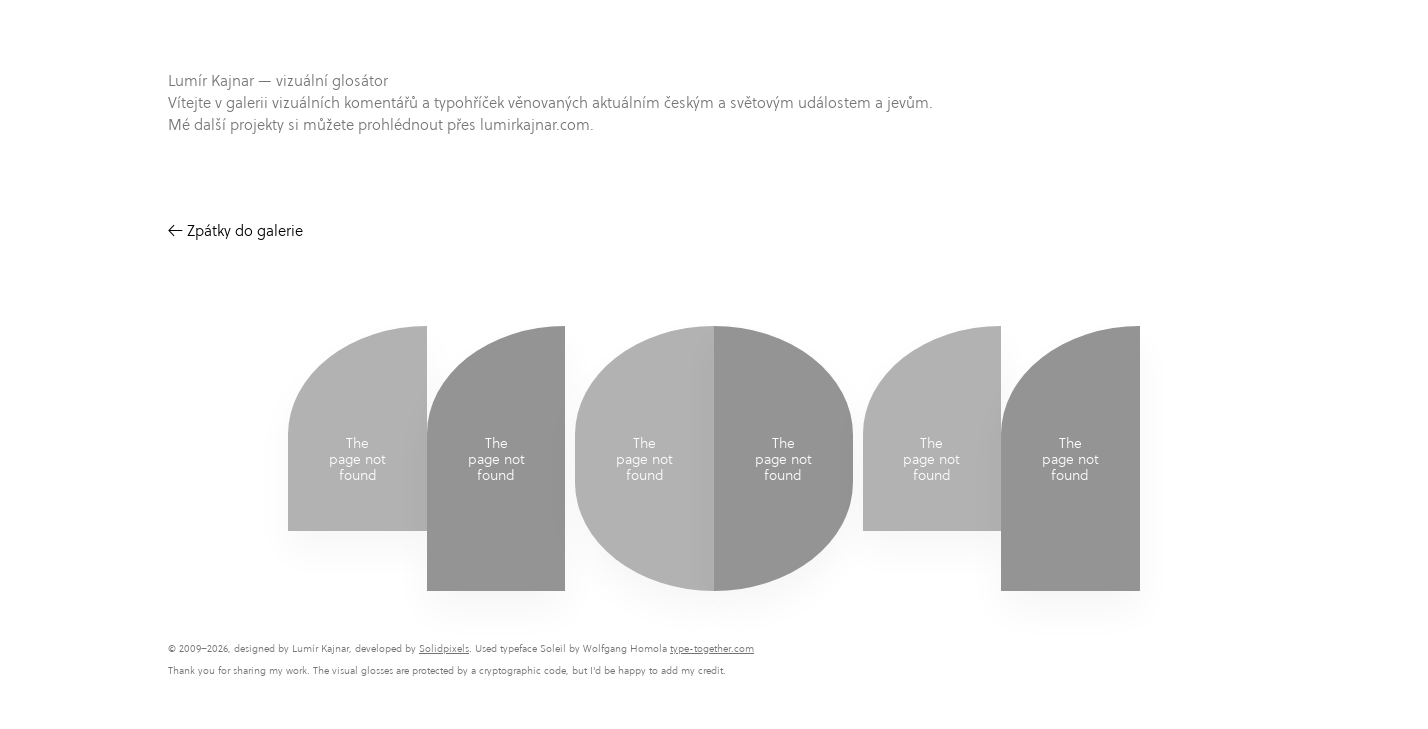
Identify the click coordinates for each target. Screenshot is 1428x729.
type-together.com (712, 648)
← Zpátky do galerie (235, 230)
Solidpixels (444, 648)
